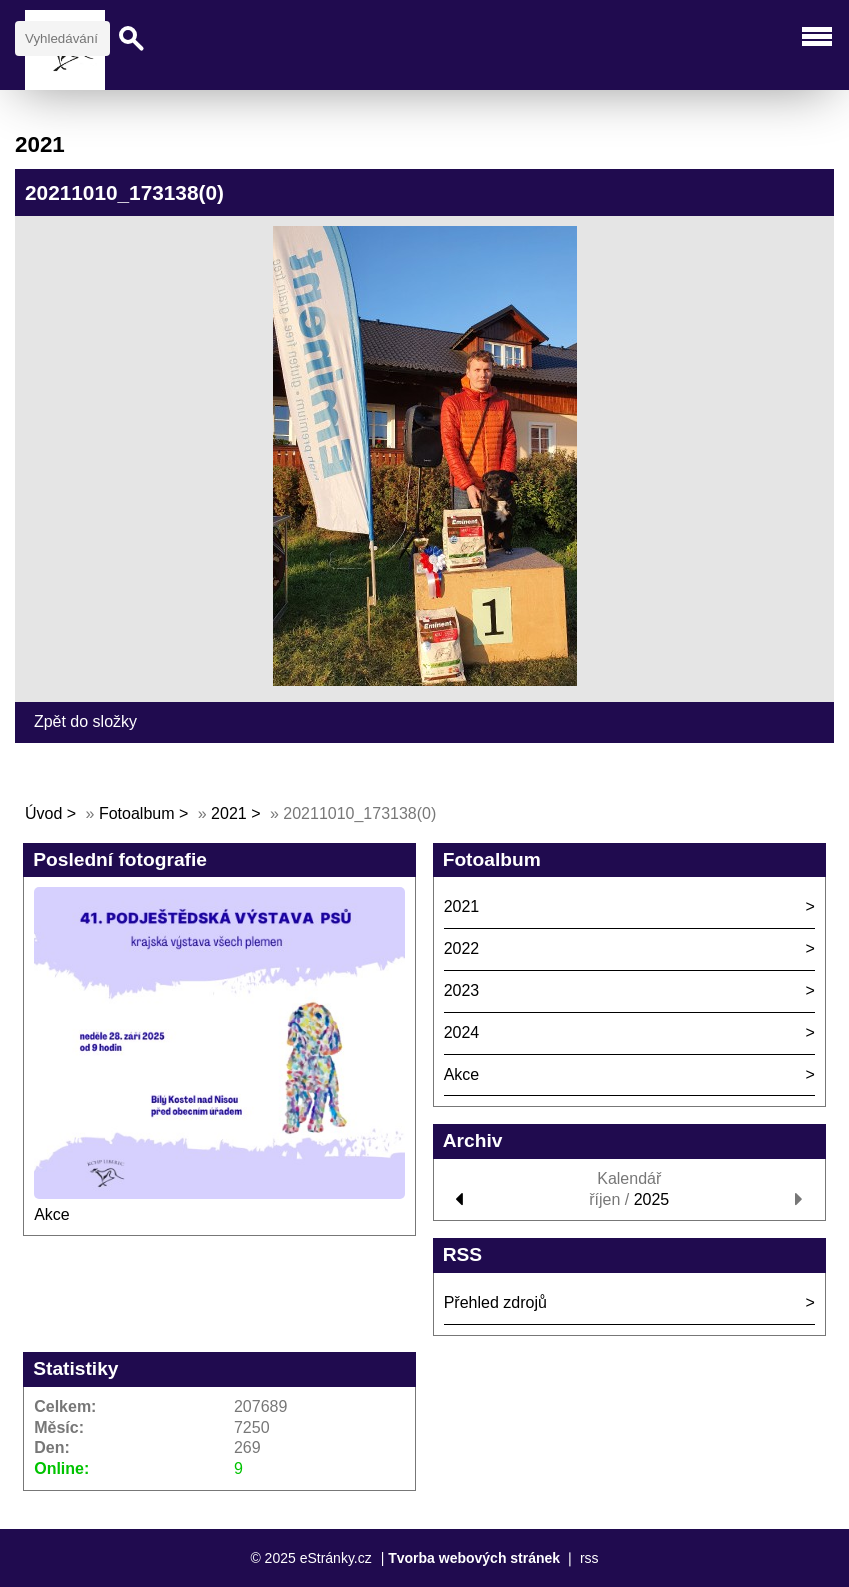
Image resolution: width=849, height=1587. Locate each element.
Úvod (43, 813)
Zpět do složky (85, 721)
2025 (652, 1199)
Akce (52, 1214)
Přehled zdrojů (495, 1302)
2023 (462, 990)
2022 (462, 948)
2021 (229, 813)
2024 (462, 1032)
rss (589, 1558)
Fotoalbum (137, 813)
